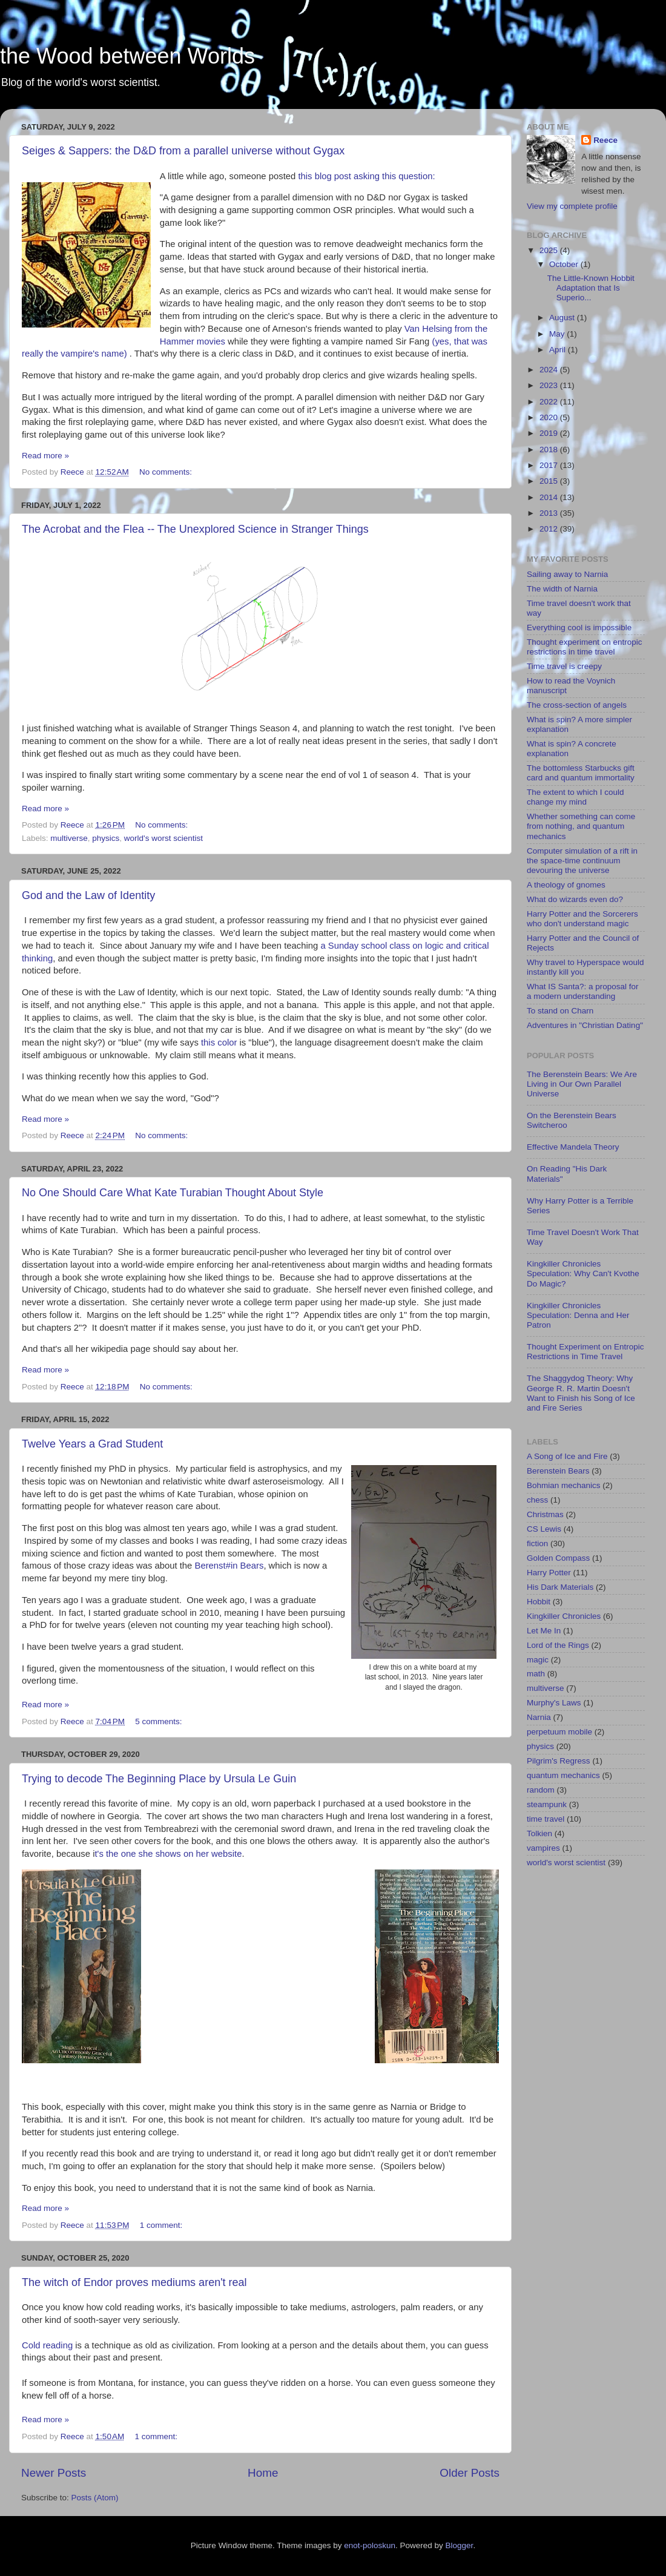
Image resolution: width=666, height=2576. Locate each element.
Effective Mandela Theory (573, 1146)
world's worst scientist (163, 838)
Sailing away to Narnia (567, 574)
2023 (549, 385)
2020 (549, 417)
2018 (549, 449)
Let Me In (544, 1630)
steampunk (547, 1804)
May (558, 333)
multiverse (69, 838)
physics (105, 838)
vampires (543, 1848)
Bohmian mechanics (564, 1485)
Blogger (459, 2545)
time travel (545, 1818)
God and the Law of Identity (88, 895)
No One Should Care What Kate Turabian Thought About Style (172, 1193)
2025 (549, 250)
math (536, 1673)
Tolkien (539, 1833)
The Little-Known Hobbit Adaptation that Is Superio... (591, 288)
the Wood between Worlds (127, 56)
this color (219, 1042)
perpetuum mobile (559, 1731)
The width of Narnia (562, 588)
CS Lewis (544, 1528)
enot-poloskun (369, 2545)
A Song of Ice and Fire (567, 1456)
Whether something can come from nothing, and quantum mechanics (581, 826)
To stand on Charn (560, 1010)
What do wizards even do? (575, 899)
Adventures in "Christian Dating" (585, 1025)
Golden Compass (558, 1558)
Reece (605, 140)
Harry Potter (549, 1572)
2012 (549, 528)
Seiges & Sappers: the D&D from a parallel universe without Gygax (183, 151)
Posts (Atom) (95, 2497)
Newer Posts (53, 2472)
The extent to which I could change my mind (575, 797)
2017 (549, 465)
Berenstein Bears (558, 1470)
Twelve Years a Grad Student (92, 1444)
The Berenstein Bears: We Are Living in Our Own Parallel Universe (582, 1084)
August (563, 317)
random (541, 1789)
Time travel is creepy (564, 666)
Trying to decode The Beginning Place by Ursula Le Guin (159, 1779)
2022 (549, 401)
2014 (549, 497)
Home (263, 2472)
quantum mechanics (563, 1775)
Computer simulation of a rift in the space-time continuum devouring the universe (582, 860)
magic (538, 1659)
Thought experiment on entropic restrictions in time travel (584, 646)
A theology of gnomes (566, 884)
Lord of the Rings (558, 1645)
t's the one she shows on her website (168, 1854)
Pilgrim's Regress (558, 1760)
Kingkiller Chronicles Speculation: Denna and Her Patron (578, 1315)
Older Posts (470, 2472)
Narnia (539, 1717)
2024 (549, 369)
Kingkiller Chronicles (564, 1616)
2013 (549, 513)
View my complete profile (572, 206)
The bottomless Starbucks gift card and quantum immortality (581, 772)
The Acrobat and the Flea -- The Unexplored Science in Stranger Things (195, 529)
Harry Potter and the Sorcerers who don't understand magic (582, 918)
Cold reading (47, 2345)
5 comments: (159, 1721)
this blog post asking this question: (366, 176)
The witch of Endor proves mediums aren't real (134, 2282)
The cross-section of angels (577, 705)
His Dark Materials (560, 1587)
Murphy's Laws (554, 1702)
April (558, 349)
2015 (549, 481)
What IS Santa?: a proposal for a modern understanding (583, 991)
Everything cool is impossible (579, 627)
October (565, 264)
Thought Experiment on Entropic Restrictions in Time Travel (585, 1351)
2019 (549, 433)
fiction (537, 1543)
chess (537, 1499)
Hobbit (538, 1601)
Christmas (545, 1514)
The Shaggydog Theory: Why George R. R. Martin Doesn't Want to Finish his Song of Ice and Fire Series (581, 1393)
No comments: (166, 471)
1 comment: (162, 2225)
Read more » (45, 455)
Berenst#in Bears (229, 1565)
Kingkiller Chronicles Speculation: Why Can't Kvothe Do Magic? (583, 1273)
